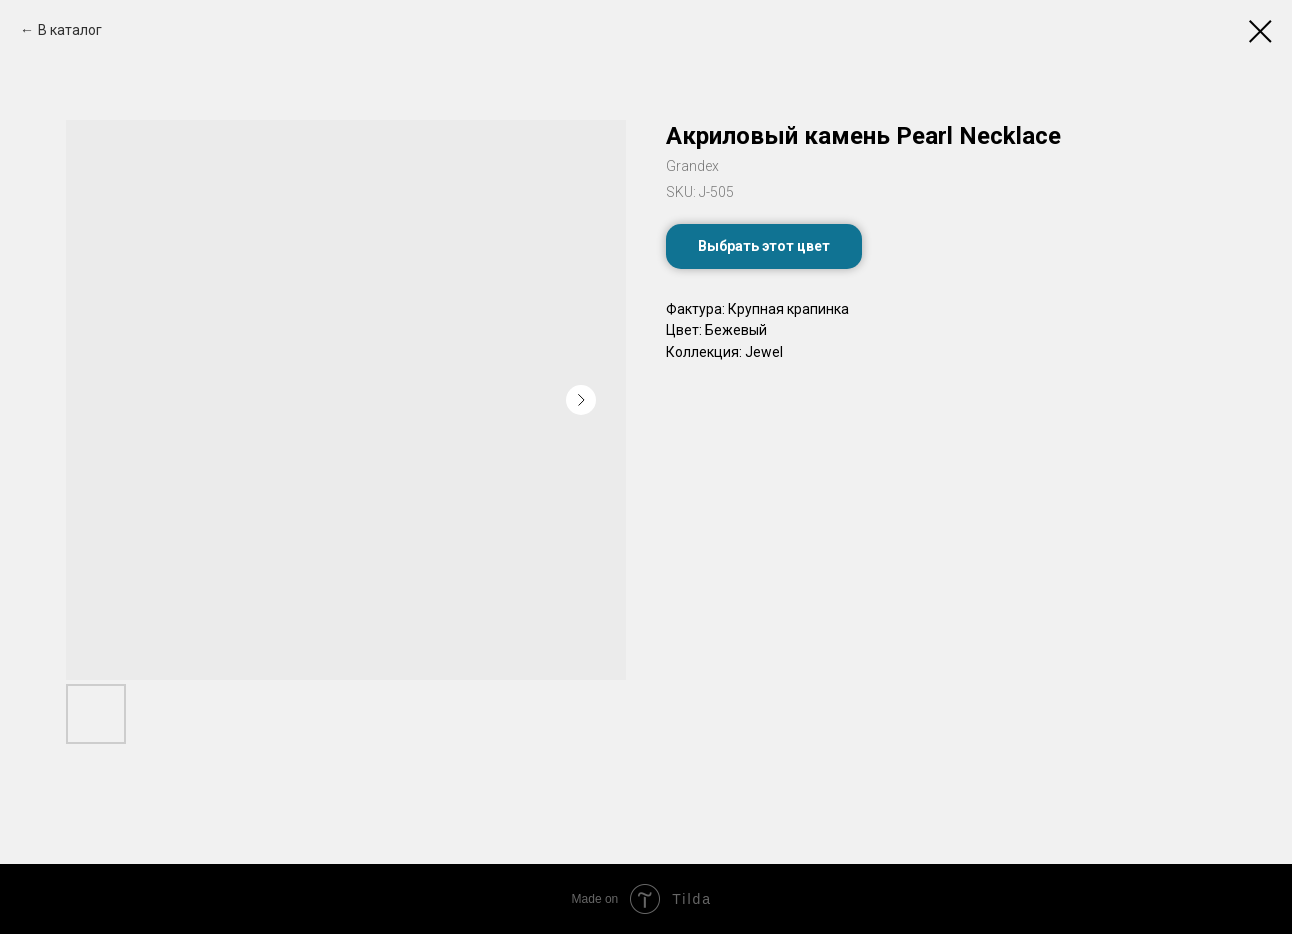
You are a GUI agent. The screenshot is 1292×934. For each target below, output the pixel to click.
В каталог (70, 30)
